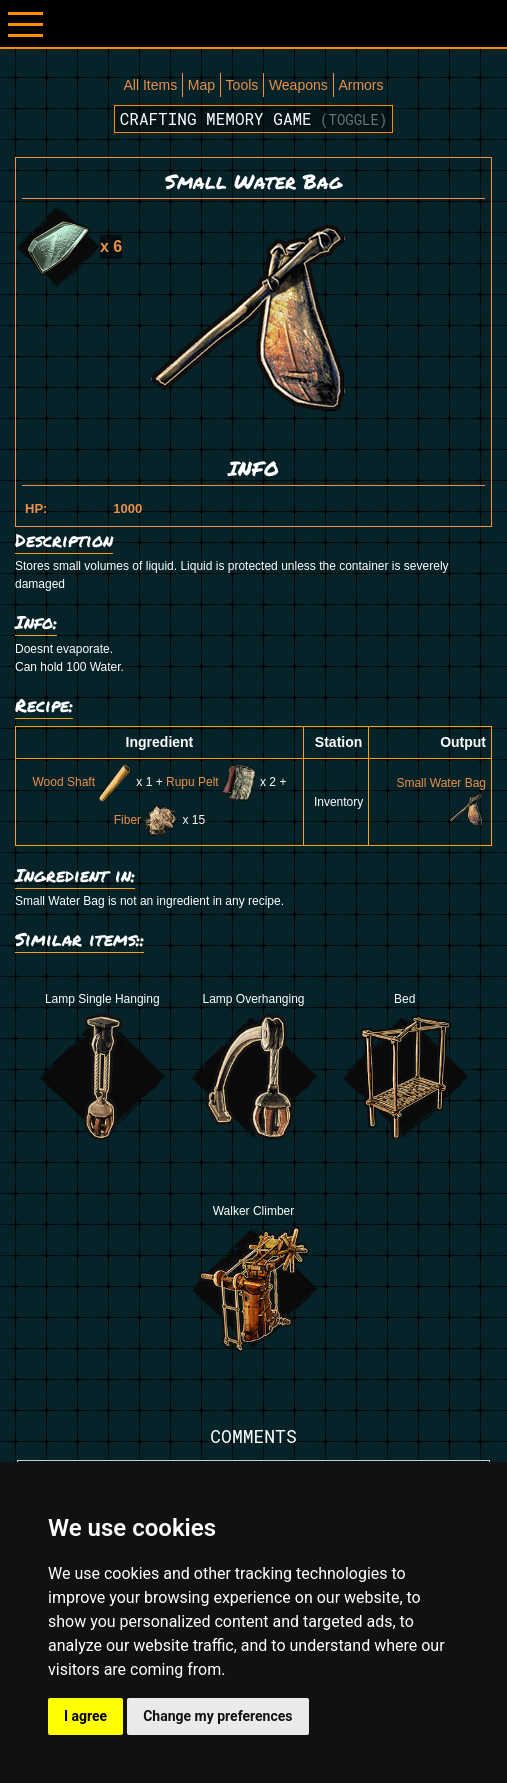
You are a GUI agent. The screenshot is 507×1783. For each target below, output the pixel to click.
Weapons (298, 85)
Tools (242, 85)
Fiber (146, 820)
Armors (360, 85)
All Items (150, 85)
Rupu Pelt (211, 782)
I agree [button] (85, 1716)
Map (201, 85)
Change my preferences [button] (217, 1716)
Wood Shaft (82, 782)
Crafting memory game (254, 118)
